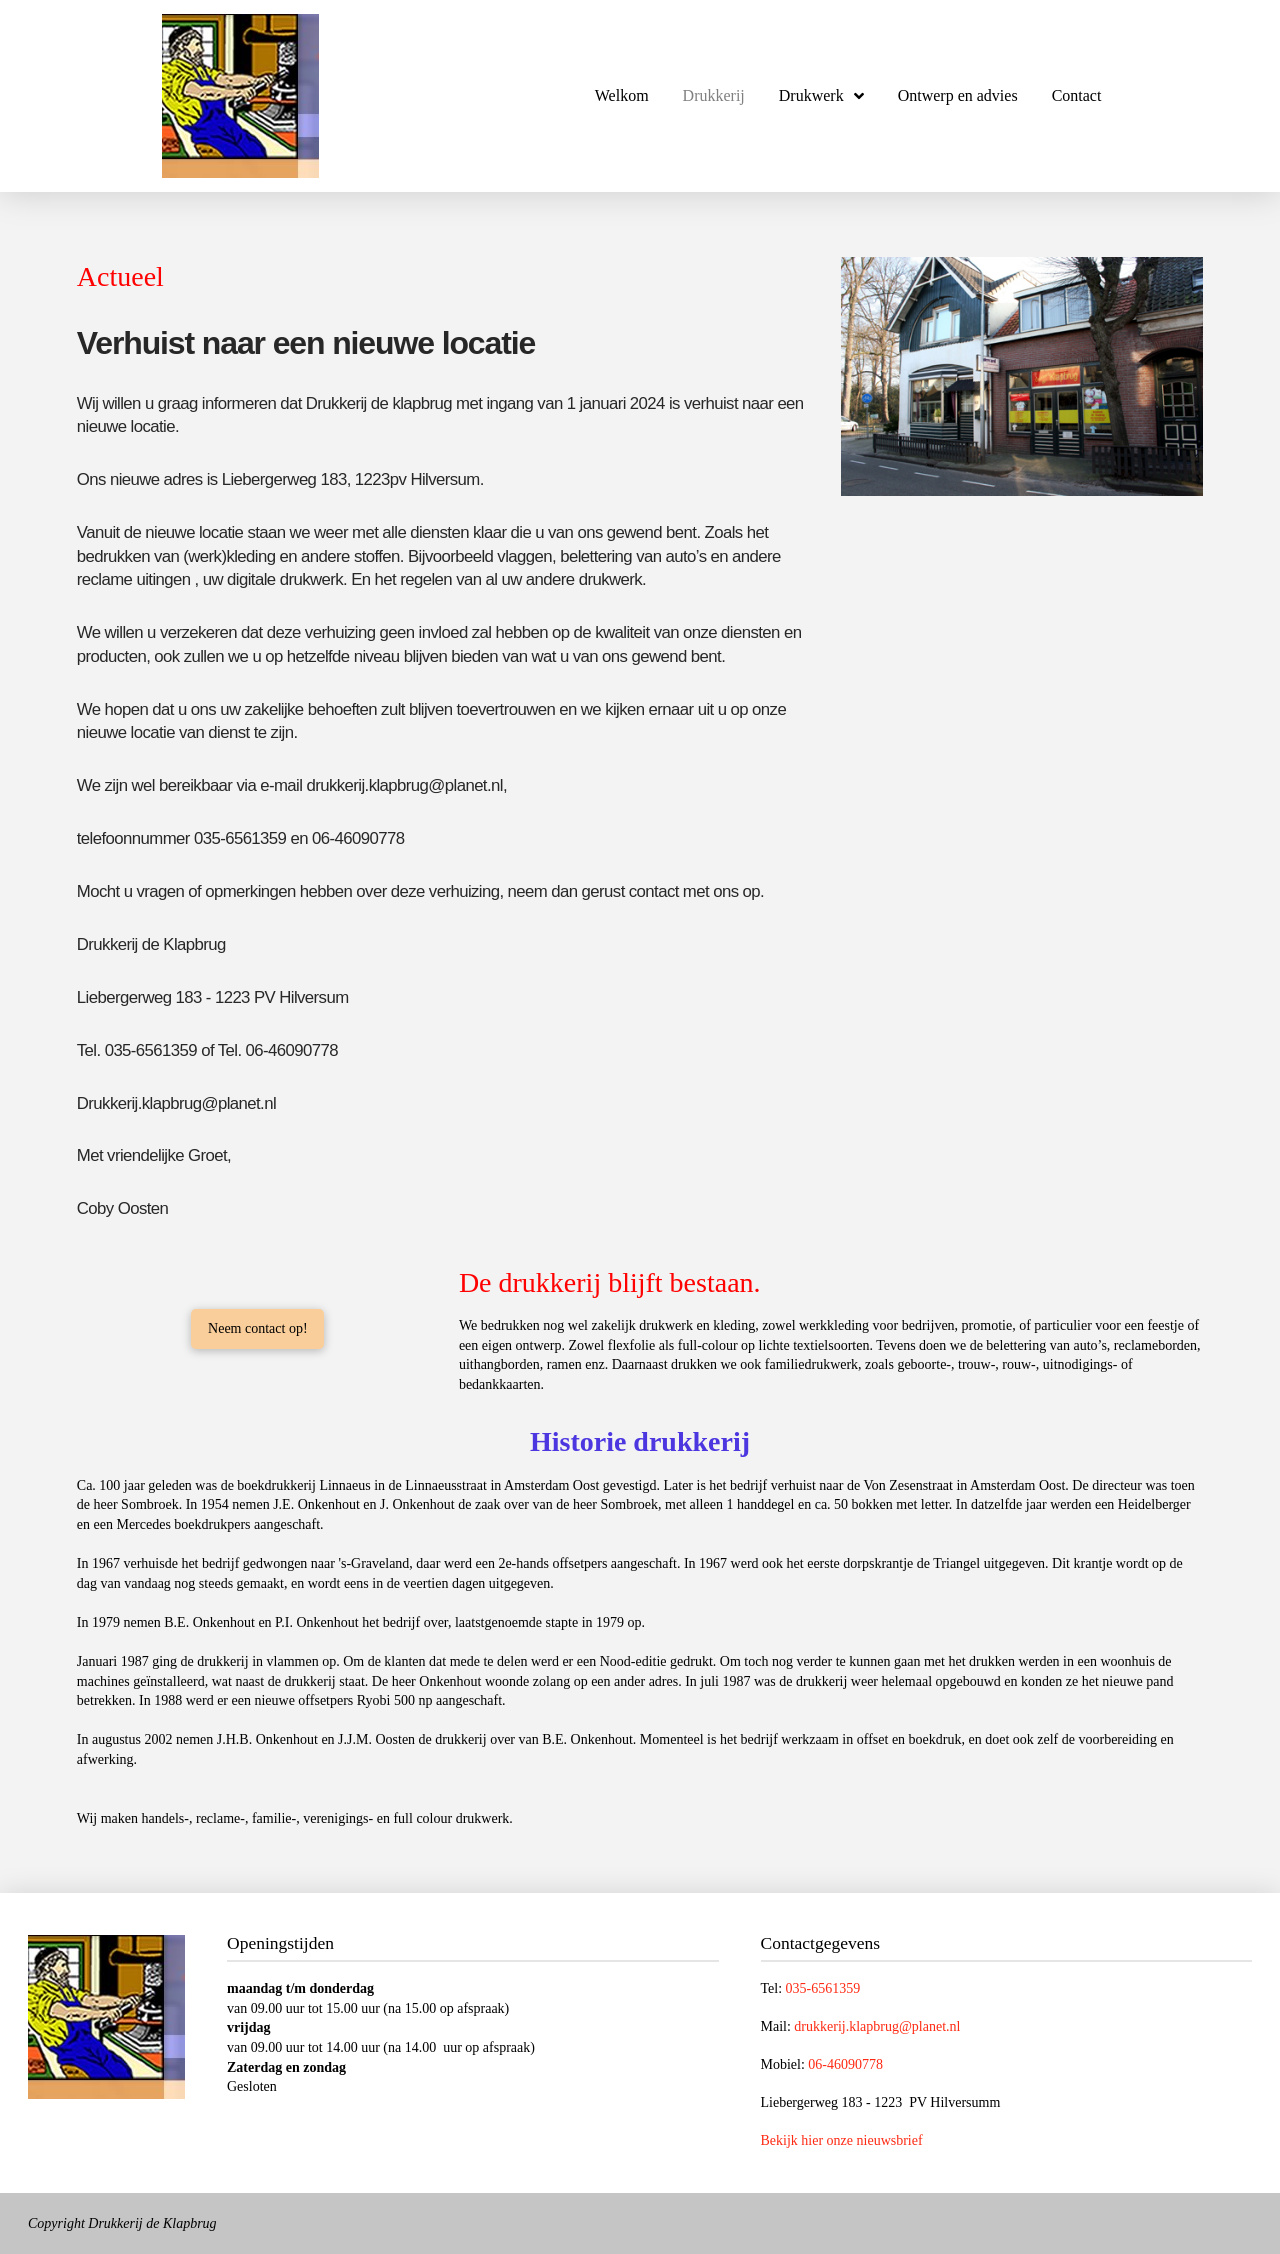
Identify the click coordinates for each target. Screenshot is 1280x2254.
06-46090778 (845, 2064)
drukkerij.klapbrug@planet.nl (877, 2026)
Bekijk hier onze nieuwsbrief (842, 2140)
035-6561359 (823, 1988)
